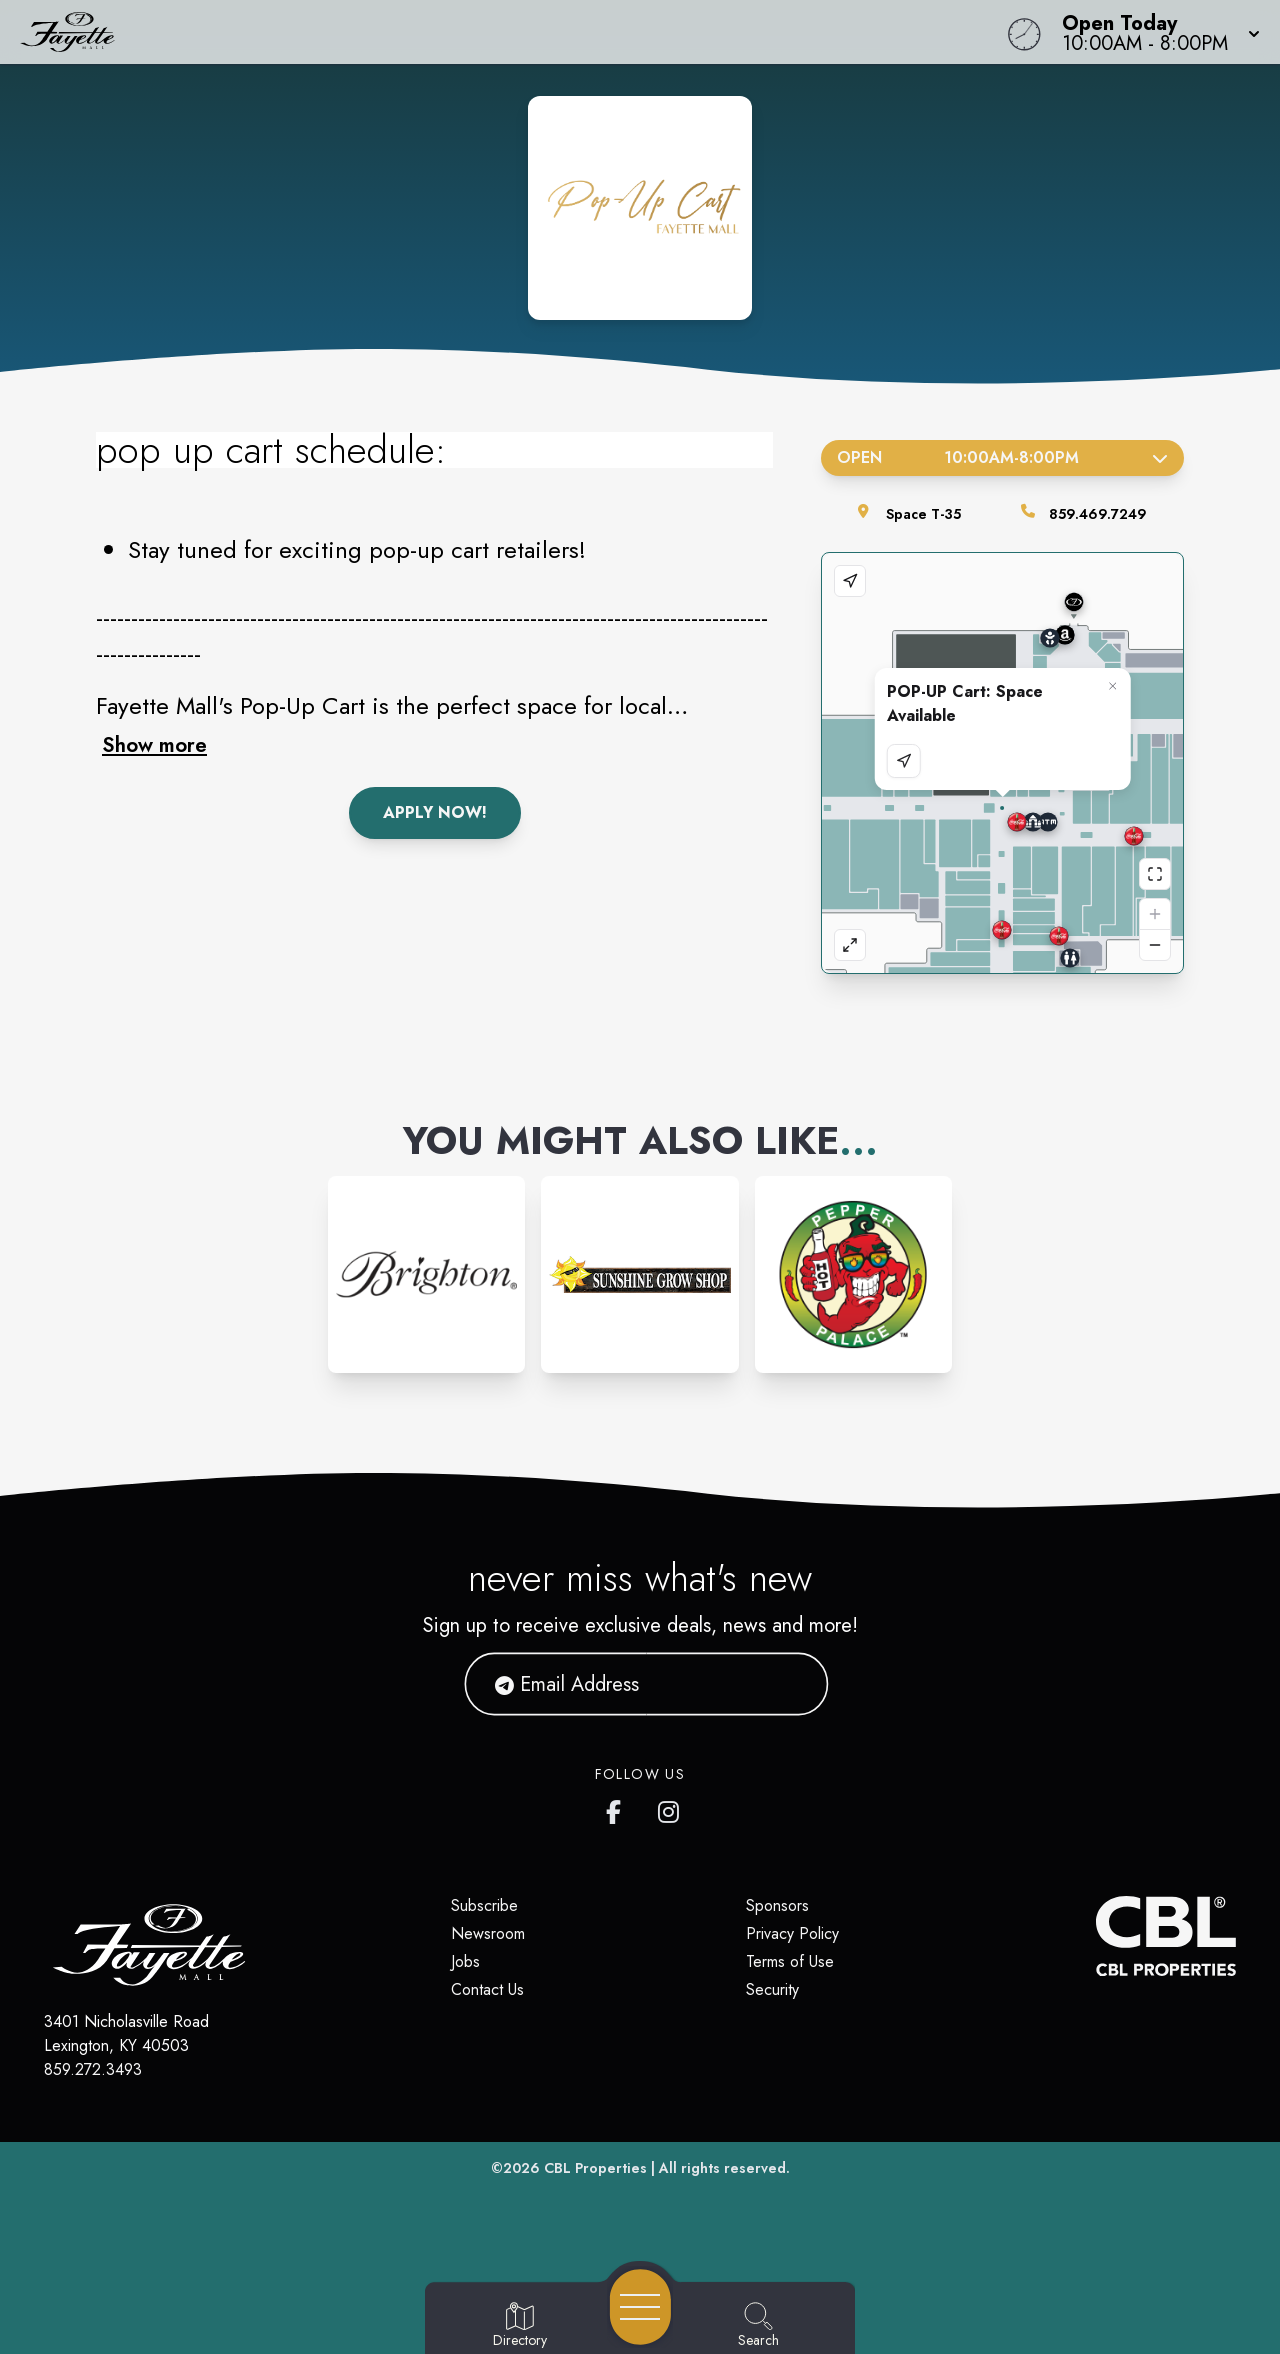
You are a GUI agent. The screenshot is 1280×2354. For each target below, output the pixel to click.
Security (772, 1989)
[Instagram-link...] (426, 1274)
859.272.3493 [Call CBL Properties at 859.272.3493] (93, 2069)
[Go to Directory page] (520, 2326)
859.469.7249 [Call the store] (1098, 514)
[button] (1155, 32)
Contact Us (487, 1989)
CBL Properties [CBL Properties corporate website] (595, 2168)
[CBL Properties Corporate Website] (1096, 1936)
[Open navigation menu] (640, 2307)
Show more (154, 745)
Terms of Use (790, 1961)
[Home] (484, 32)
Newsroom (488, 1933)
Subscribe (484, 1905)
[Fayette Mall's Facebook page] (618, 1808)
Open (1002, 457)
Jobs (465, 1961)
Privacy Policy (792, 1933)
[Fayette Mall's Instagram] (670, 1808)
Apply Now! (435, 812)
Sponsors (777, 1905)
